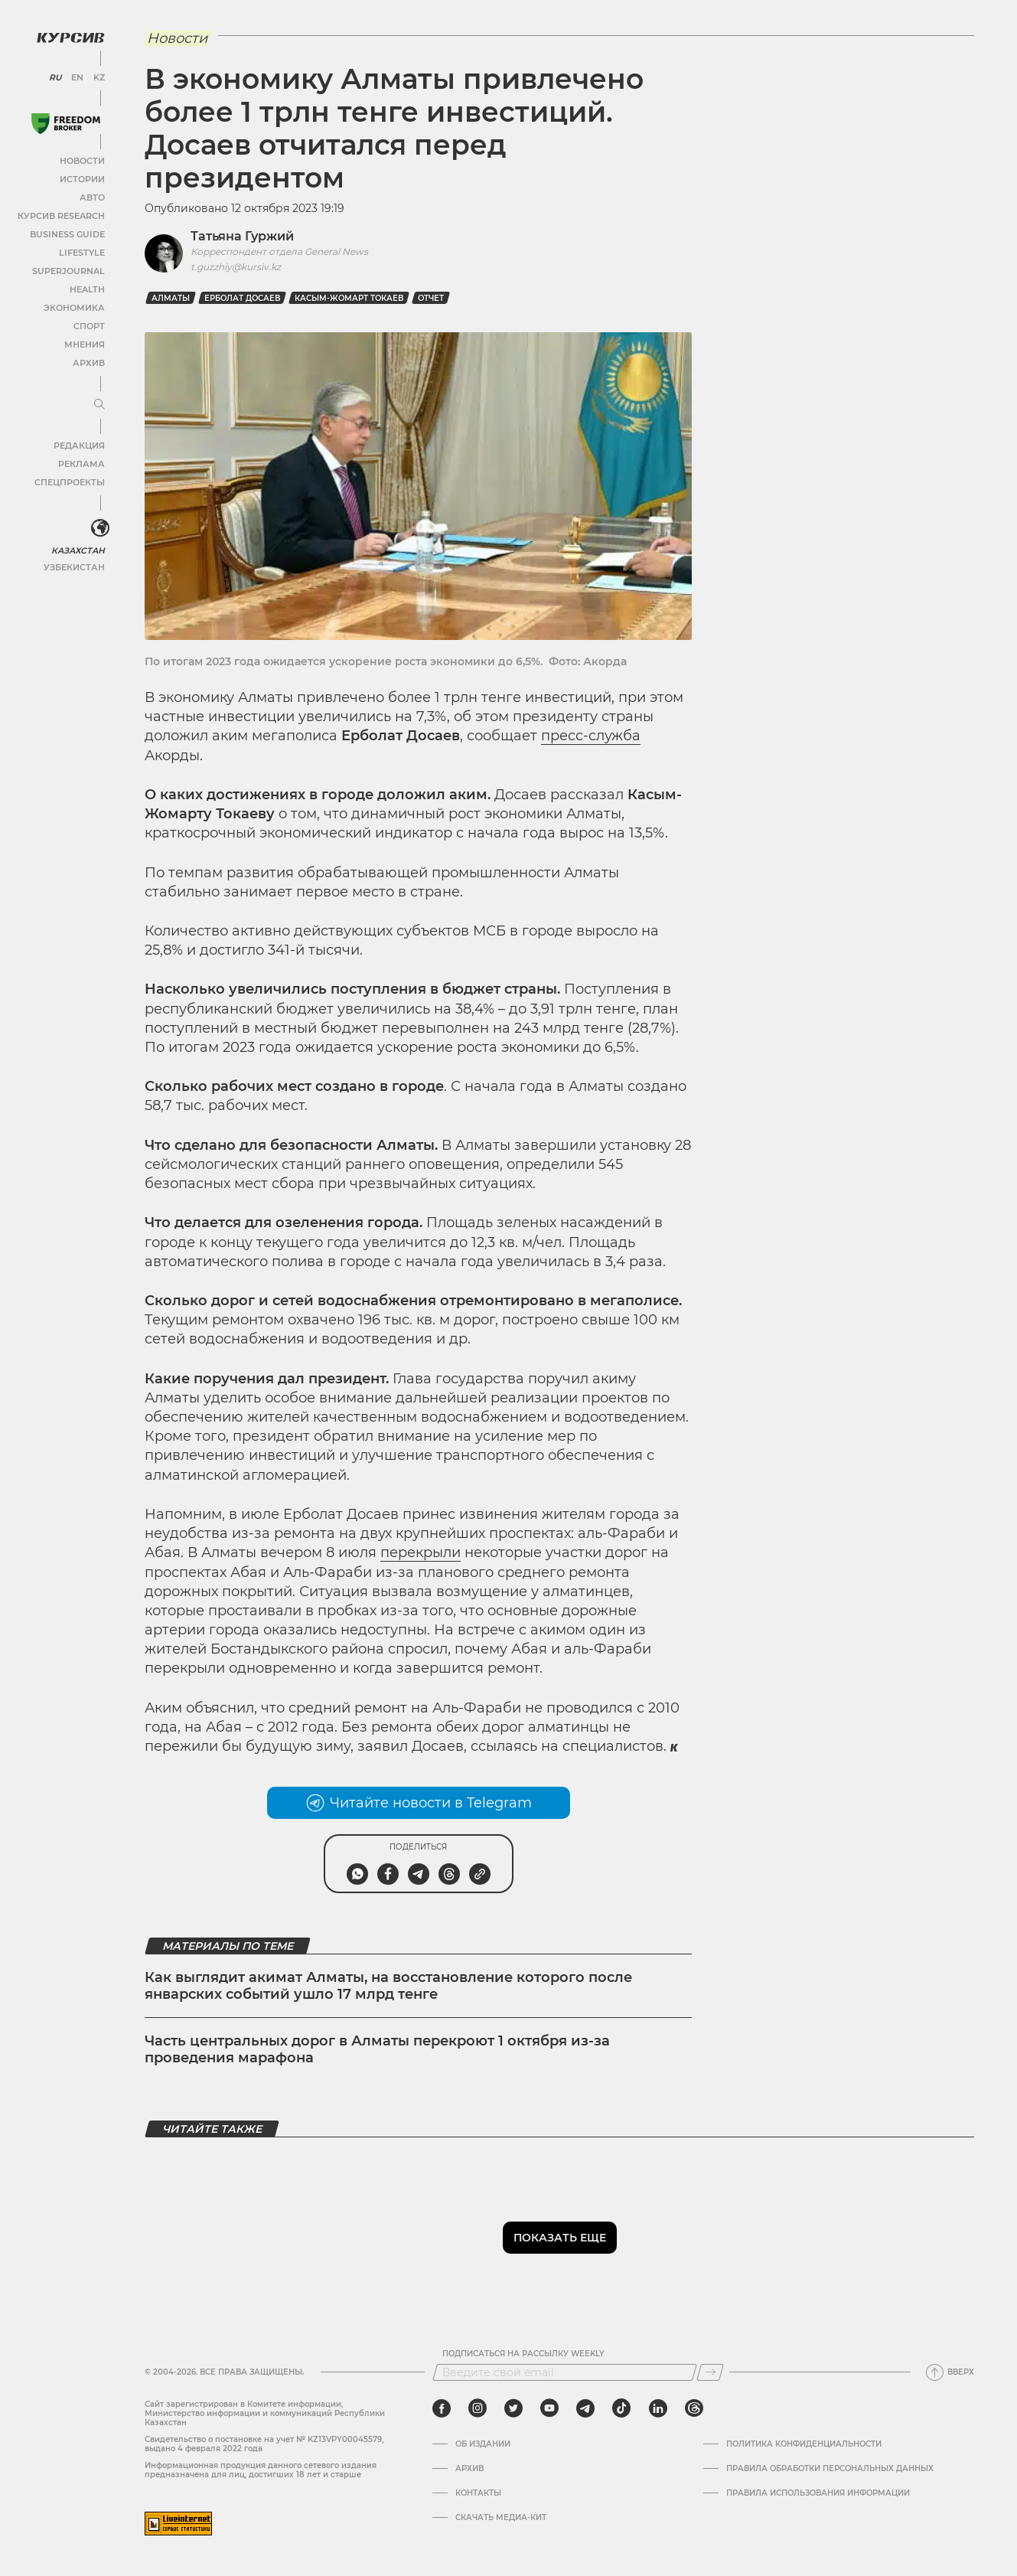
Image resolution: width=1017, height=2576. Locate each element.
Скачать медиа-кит (500, 2517)
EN (77, 76)
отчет (431, 298)
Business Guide (69, 233)
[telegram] (585, 2408)
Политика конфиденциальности (804, 2444)
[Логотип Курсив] (68, 36)
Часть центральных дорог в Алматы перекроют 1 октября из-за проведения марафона (377, 2049)
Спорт (89, 325)
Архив (89, 362)
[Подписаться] (710, 2372)
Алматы (171, 298)
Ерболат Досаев (242, 298)
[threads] (694, 2408)
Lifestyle (82, 251)
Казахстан (78, 548)
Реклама (82, 463)
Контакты (478, 2493)
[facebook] (441, 2408)
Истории (83, 178)
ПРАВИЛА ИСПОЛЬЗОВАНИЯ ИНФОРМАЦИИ (818, 2493)
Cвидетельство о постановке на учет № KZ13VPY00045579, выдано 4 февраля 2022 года (264, 2444)
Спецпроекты (71, 481)
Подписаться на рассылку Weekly (523, 2354)
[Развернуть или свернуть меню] (98, 403)
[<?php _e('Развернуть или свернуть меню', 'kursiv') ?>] (99, 527)
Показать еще (559, 2238)
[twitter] (513, 2408)
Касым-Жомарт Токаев (349, 298)
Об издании (482, 2444)
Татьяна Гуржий (242, 236)
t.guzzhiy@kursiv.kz (236, 267)
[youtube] (549, 2408)
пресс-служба (591, 735)
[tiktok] (621, 2408)
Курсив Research (64, 215)
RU (55, 76)
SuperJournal (71, 270)
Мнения (85, 343)
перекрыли (420, 1552)
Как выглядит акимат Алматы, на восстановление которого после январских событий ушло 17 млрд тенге (388, 1986)
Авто (92, 196)
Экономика (76, 307)
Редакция (80, 444)
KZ (98, 76)
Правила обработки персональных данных (830, 2468)
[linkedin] (657, 2408)
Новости (83, 160)
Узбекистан (76, 565)
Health (87, 288)
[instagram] (477, 2408)
